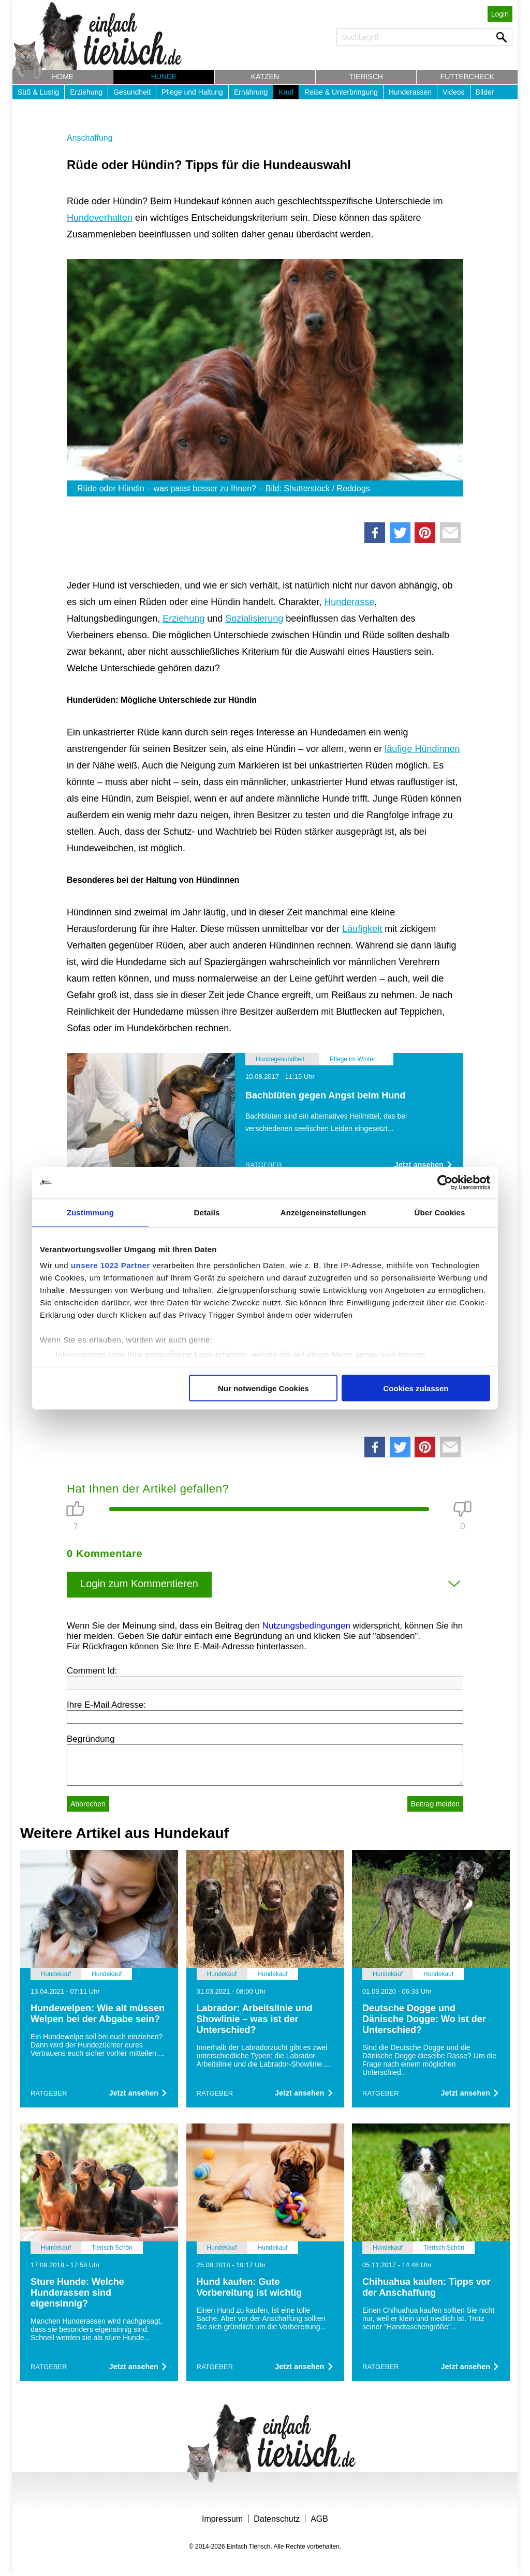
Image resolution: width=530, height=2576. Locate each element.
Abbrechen (88, 1804)
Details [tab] (207, 1212)
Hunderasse (349, 602)
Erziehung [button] (86, 92)
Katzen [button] (265, 76)
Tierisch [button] (366, 76)
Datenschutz (277, 2518)
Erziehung (183, 618)
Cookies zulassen (416, 1387)
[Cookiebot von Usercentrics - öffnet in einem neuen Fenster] (445, 1182)
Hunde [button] (164, 76)
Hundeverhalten (99, 218)
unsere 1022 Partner (110, 1265)
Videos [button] (454, 92)
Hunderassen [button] (410, 92)
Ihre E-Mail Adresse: (106, 1705)
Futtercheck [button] (467, 76)
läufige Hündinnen (422, 749)
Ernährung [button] (251, 92)
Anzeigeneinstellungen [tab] (323, 1212)
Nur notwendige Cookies (263, 1387)
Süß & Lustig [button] (38, 92)
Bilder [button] (485, 92)
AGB (319, 2518)
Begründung (91, 1739)
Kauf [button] (285, 92)
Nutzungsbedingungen (306, 1626)
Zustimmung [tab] (90, 1212)
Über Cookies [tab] (440, 1212)
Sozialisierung (254, 618)
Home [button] (62, 76)
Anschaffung (90, 137)
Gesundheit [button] (132, 92)
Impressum (222, 2518)
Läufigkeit (362, 929)
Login (500, 14)
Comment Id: (92, 1671)
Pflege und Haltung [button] (192, 92)
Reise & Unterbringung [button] (341, 92)
